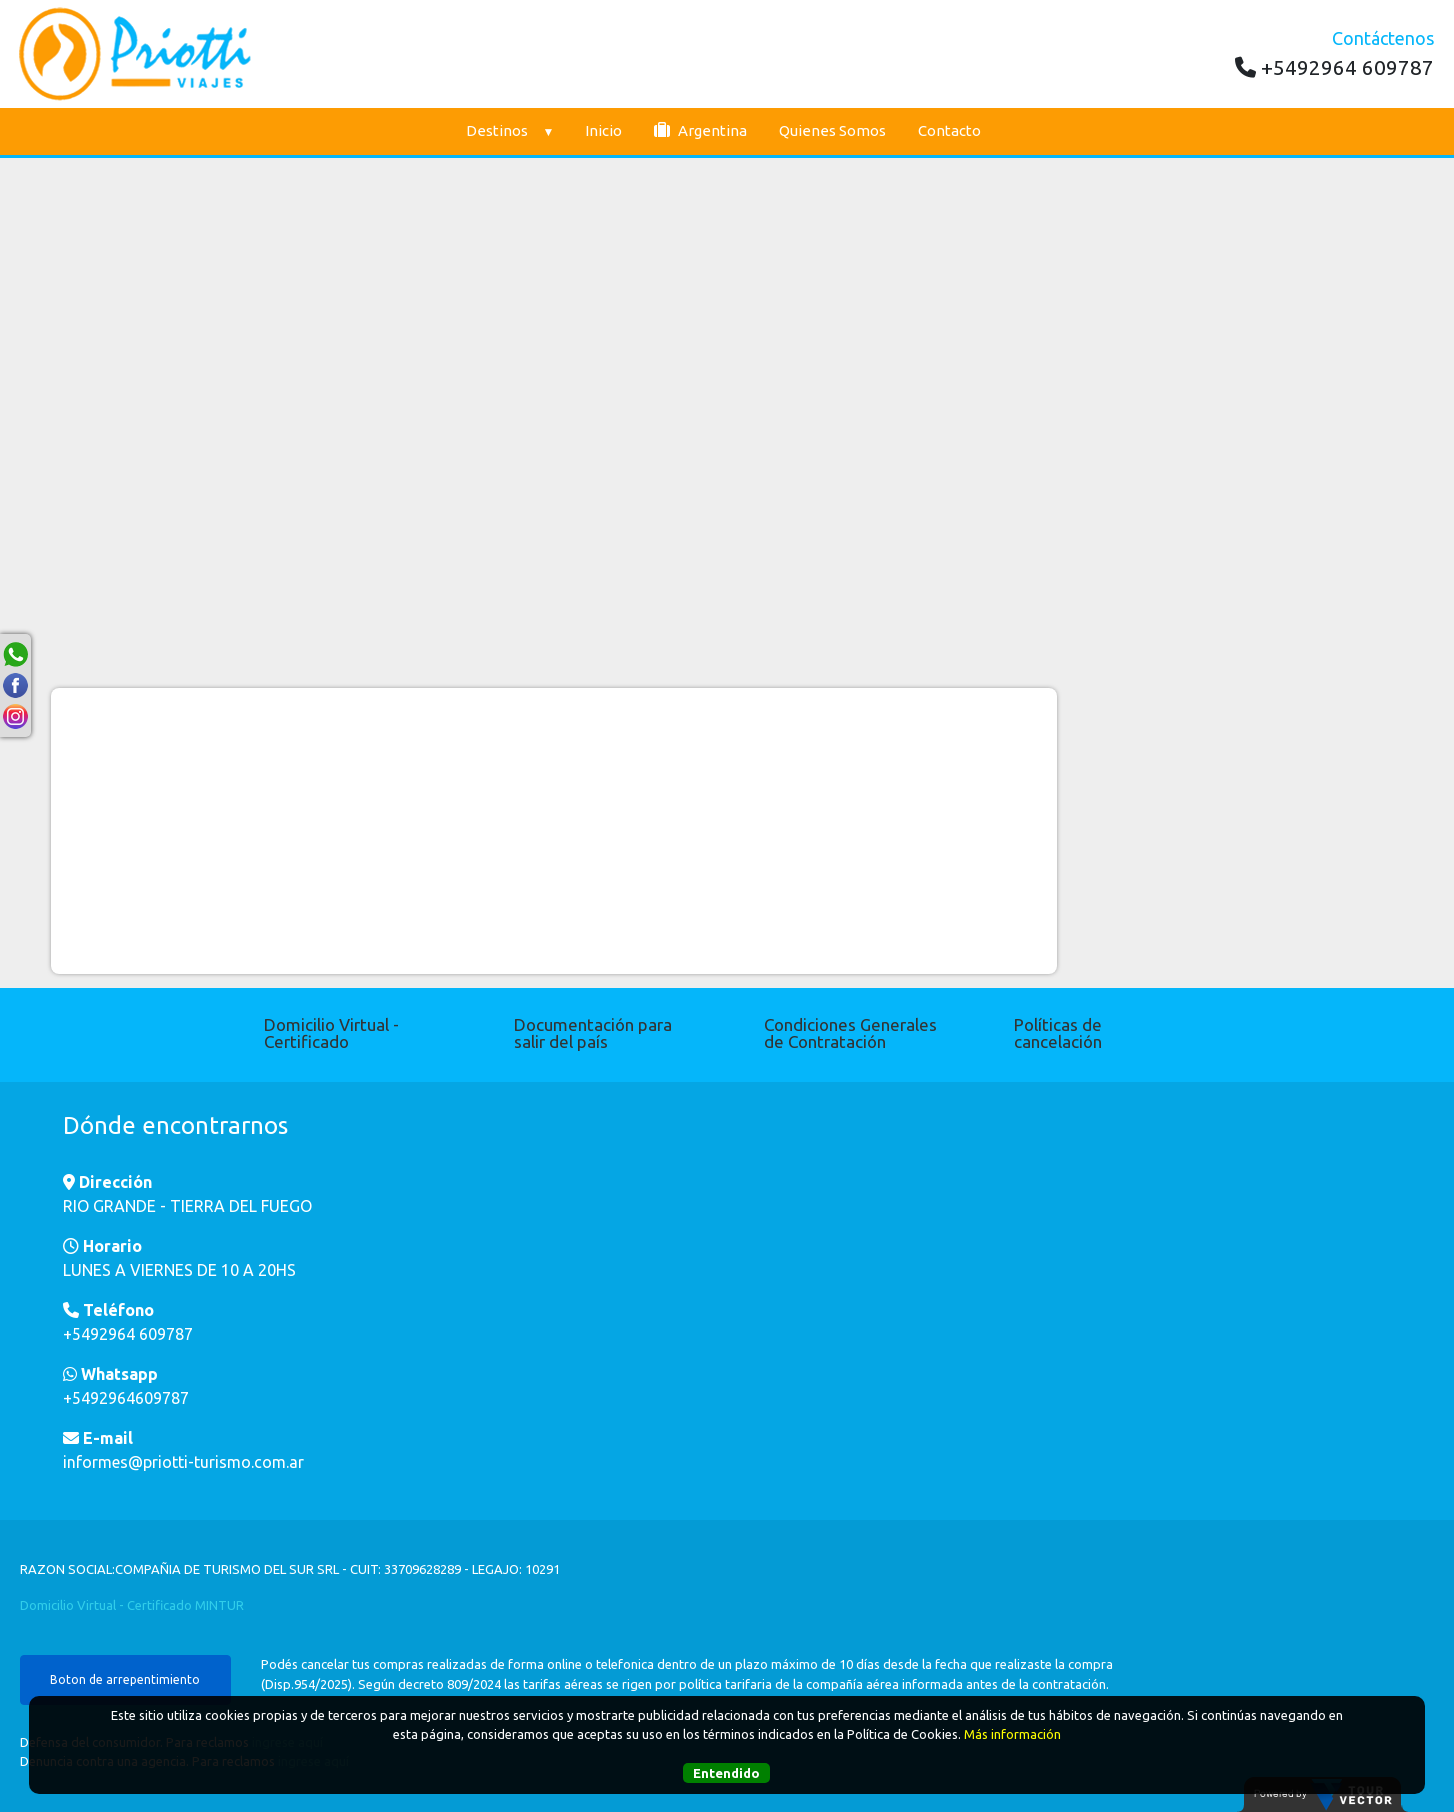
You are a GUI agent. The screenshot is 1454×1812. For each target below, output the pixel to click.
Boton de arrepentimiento (125, 1679)
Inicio (603, 130)
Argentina (700, 130)
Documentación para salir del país (593, 1033)
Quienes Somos (832, 130)
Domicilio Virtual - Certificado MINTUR (132, 1605)
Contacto (949, 130)
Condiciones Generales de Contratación (850, 1033)
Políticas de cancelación (1058, 1033)
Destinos (509, 130)
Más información (1012, 1734)
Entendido (726, 1773)
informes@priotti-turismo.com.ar (183, 1462)
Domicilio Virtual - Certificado (331, 1033)
